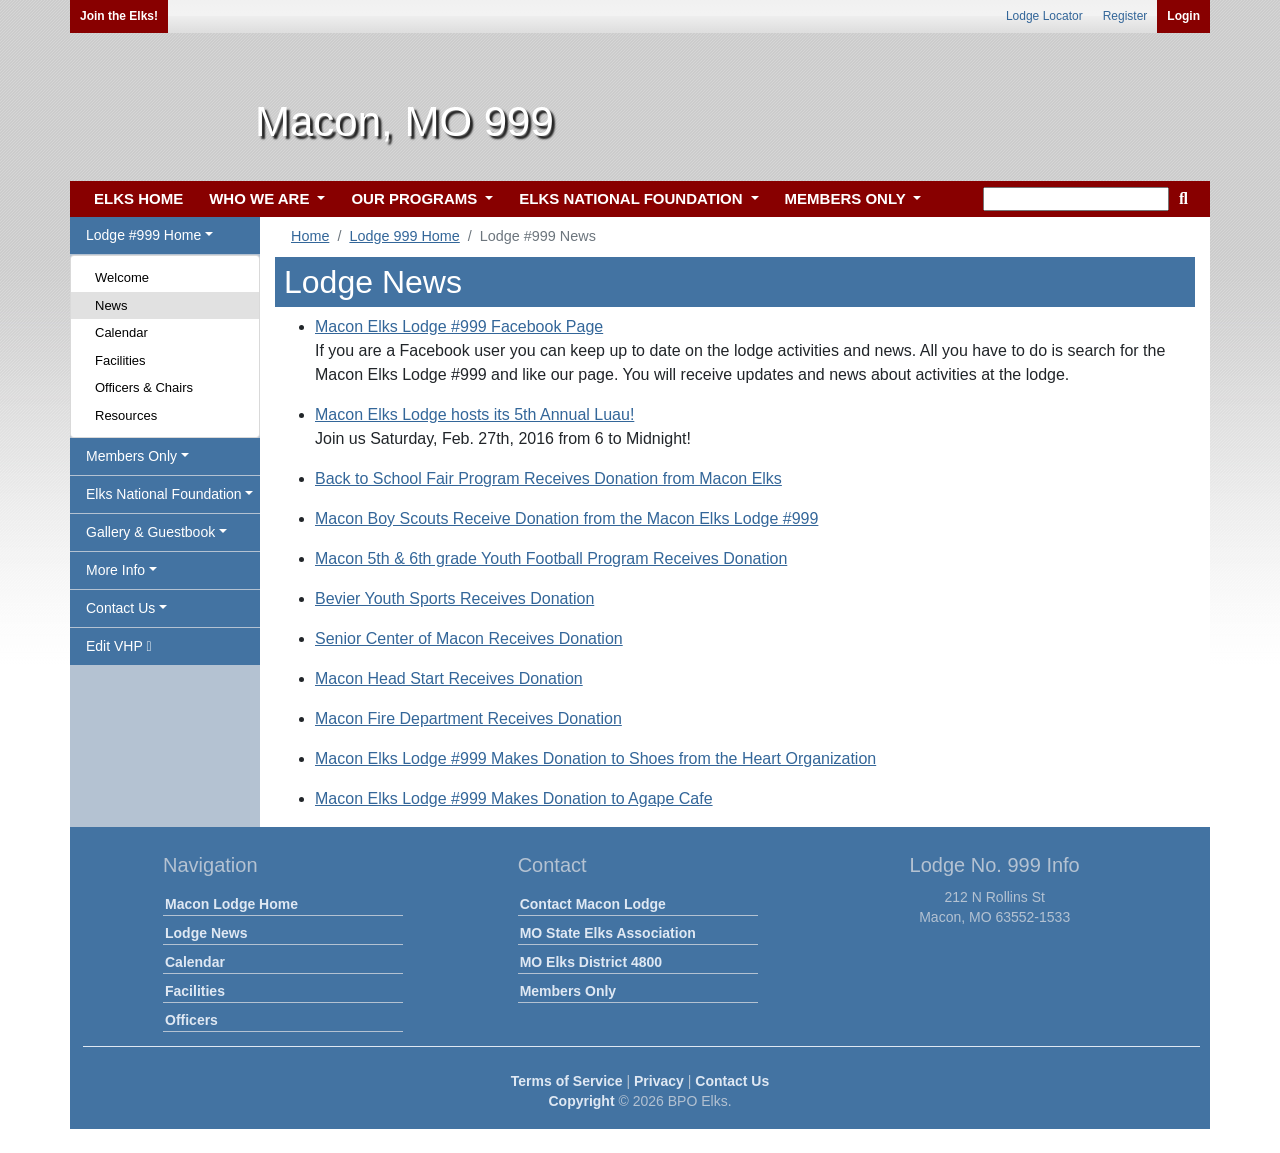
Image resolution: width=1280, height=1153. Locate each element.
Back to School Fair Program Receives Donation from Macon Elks (548, 478)
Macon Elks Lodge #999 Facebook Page (459, 326)
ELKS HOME (138, 198)
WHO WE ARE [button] (261, 198)
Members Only (568, 991)
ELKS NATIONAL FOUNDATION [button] (633, 198)
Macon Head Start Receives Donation (449, 678)
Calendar (121, 332)
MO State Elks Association (608, 933)
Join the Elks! (119, 16)
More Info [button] (115, 570)
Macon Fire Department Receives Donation (468, 718)
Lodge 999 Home (404, 236)
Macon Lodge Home (231, 904)
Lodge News (206, 933)
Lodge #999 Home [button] (143, 235)
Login (1183, 16)
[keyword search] (1076, 199)
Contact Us (732, 1081)
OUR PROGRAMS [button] (416, 198)
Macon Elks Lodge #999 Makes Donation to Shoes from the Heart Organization (595, 758)
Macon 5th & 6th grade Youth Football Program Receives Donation (551, 558)
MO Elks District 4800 (591, 962)
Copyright (581, 1101)
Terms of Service (567, 1081)
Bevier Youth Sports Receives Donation (454, 598)
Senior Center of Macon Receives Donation (469, 638)
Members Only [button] (131, 456)
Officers (191, 1020)
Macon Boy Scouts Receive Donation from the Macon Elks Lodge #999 (566, 518)
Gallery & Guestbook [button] (150, 532)
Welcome (122, 277)
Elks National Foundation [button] (164, 494)
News (111, 305)
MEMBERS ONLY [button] (847, 198)
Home (310, 236)
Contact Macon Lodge (593, 904)
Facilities (120, 360)
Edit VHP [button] (119, 646)
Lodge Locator (1044, 16)
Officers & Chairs (144, 387)
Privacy (659, 1081)
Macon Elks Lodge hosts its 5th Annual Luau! (474, 414)
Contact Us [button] (120, 608)
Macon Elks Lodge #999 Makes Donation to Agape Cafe (514, 798)
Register (1125, 16)
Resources (126, 415)
